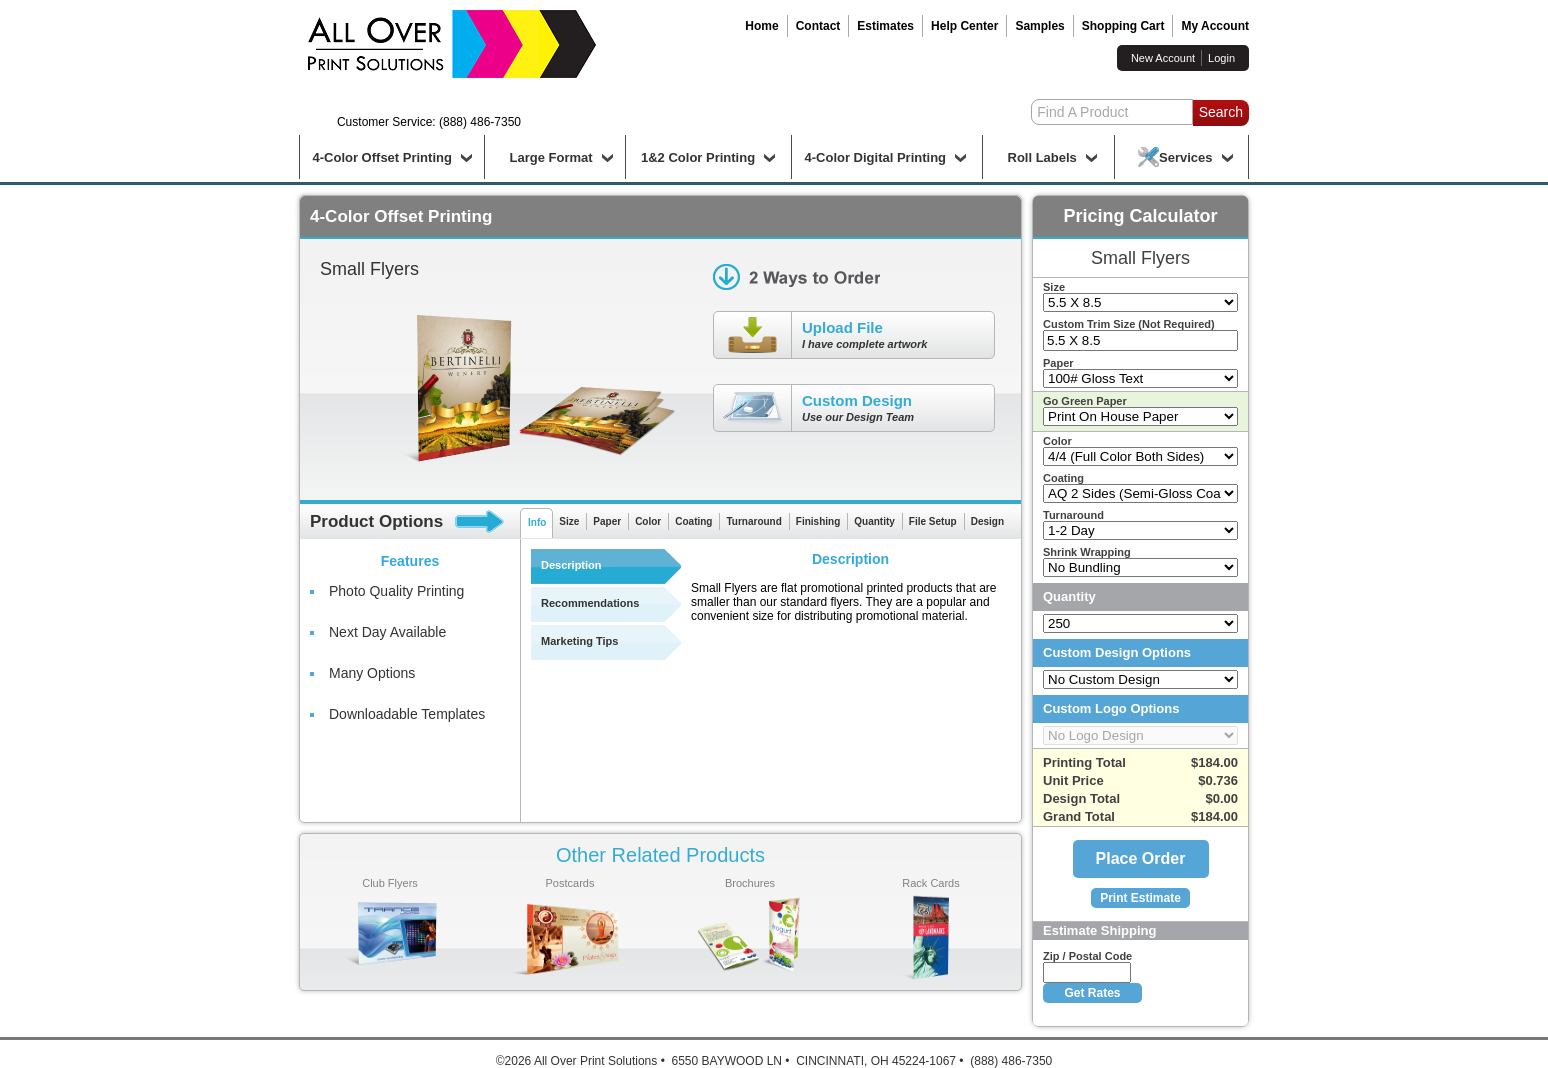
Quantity (874, 521)
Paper (607, 521)
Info (537, 522)
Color (648, 521)
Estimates (885, 26)
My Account (1215, 26)
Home (761, 26)
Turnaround (753, 521)
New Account (1163, 58)
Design (987, 521)
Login (1221, 58)
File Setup (933, 521)
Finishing (818, 521)
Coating (693, 521)
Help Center (964, 26)
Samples (1039, 26)
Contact (818, 26)
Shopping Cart (1123, 26)
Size (569, 521)
